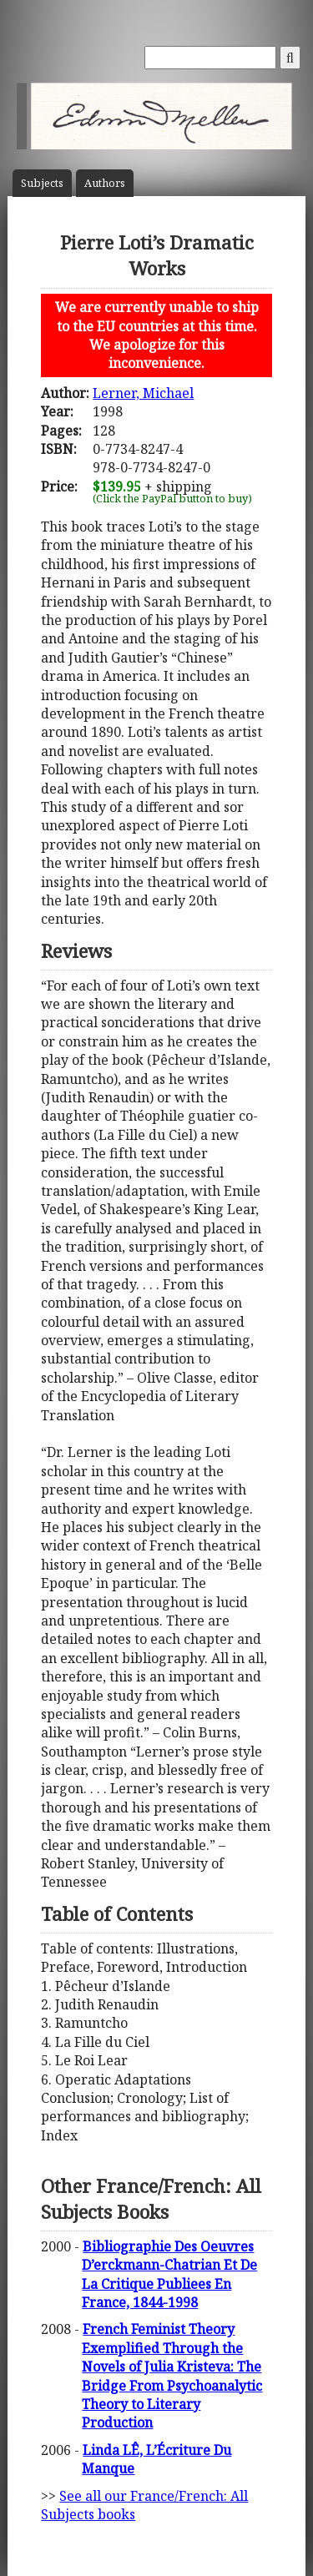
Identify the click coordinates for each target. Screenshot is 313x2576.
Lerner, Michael (143, 393)
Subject (42, 183)
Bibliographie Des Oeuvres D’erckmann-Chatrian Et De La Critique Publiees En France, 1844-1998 (169, 2274)
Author (104, 183)
